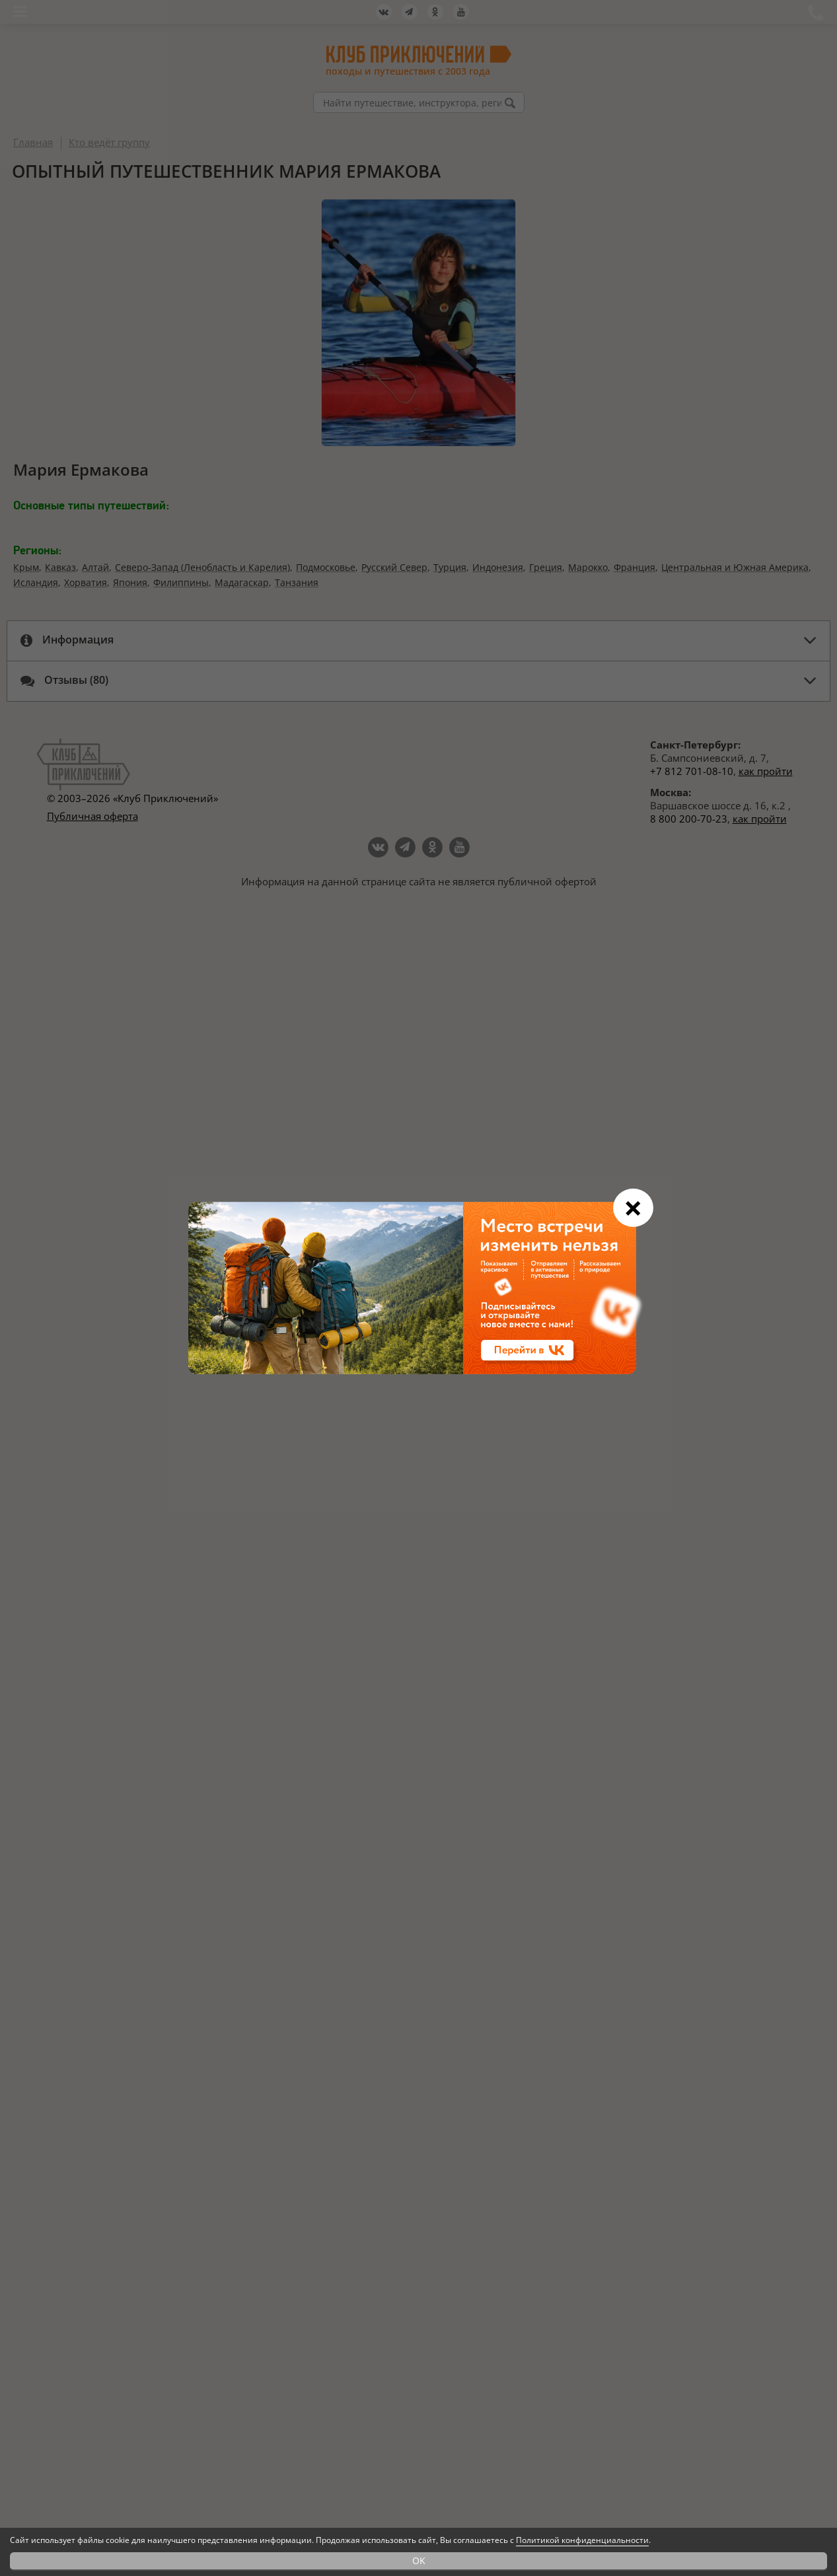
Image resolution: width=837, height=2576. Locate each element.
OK (418, 2560)
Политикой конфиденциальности (582, 2540)
